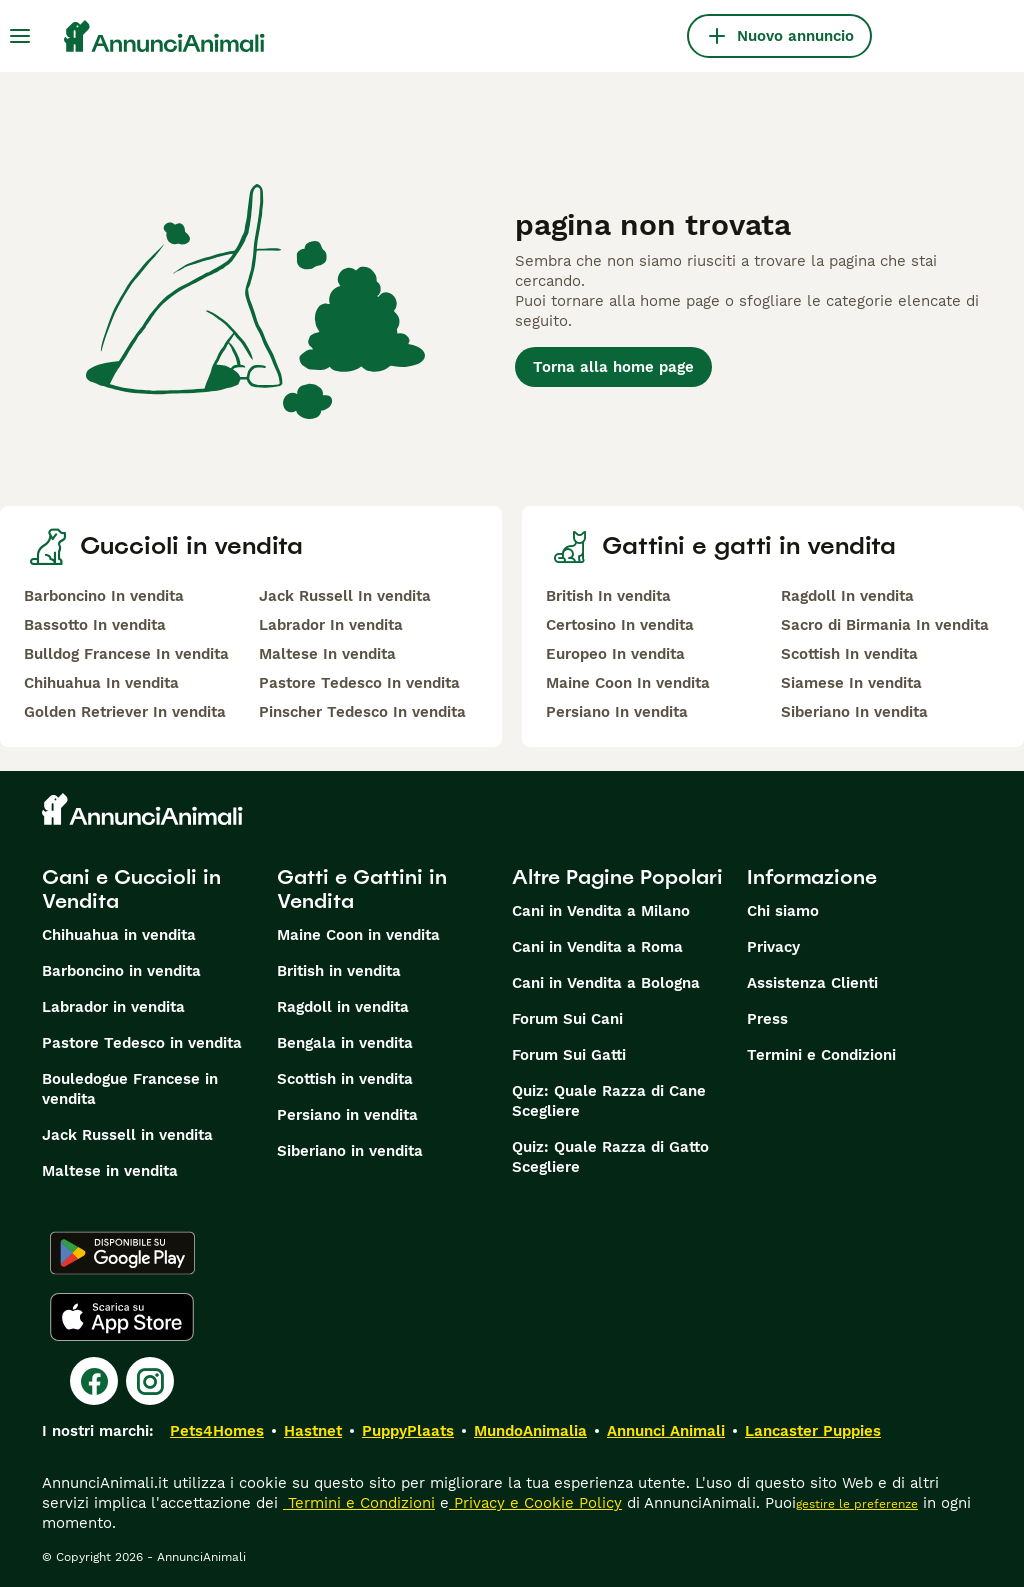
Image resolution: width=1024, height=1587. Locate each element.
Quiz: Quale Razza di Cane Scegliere (609, 1101)
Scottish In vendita (849, 654)
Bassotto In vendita (95, 625)
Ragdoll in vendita (343, 1007)
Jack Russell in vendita (127, 1135)
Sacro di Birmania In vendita (885, 625)
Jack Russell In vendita (345, 596)
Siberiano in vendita (350, 1151)
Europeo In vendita (615, 654)
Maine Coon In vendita (628, 683)
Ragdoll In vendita (847, 596)
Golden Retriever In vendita (125, 712)
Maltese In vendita (327, 654)
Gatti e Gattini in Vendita (362, 889)
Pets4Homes (217, 1431)
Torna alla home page (613, 367)
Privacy (773, 947)
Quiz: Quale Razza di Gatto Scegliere (610, 1157)
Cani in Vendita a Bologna (606, 983)
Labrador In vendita (331, 625)
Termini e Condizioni (821, 1055)
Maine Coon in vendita (358, 935)
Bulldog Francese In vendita (126, 654)
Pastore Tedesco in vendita (142, 1043)
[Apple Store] (122, 1317)
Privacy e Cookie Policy (535, 1503)
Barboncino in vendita (121, 971)
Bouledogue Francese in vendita (130, 1089)
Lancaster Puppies (813, 1431)
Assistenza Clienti (812, 983)
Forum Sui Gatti (569, 1055)
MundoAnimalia (530, 1431)
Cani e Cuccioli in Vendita (131, 889)
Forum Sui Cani (567, 1019)
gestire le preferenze (857, 1504)
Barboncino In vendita (104, 596)
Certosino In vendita (620, 625)
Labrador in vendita (113, 1007)
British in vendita (339, 971)
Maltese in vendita (110, 1171)
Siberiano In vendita (854, 712)
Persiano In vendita (617, 712)
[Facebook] (94, 1381)
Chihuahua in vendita (119, 935)
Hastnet (313, 1431)
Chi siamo (783, 911)
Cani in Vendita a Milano (601, 911)
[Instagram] (150, 1381)
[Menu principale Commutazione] (20, 36)
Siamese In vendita (851, 683)
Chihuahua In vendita (101, 683)
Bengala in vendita (345, 1043)
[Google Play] (122, 1253)
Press (767, 1019)
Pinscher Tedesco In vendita (362, 712)
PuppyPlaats (408, 1431)
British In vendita (608, 596)
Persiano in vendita (347, 1115)
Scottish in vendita (345, 1079)
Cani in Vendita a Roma (597, 947)
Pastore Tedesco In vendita (359, 683)
